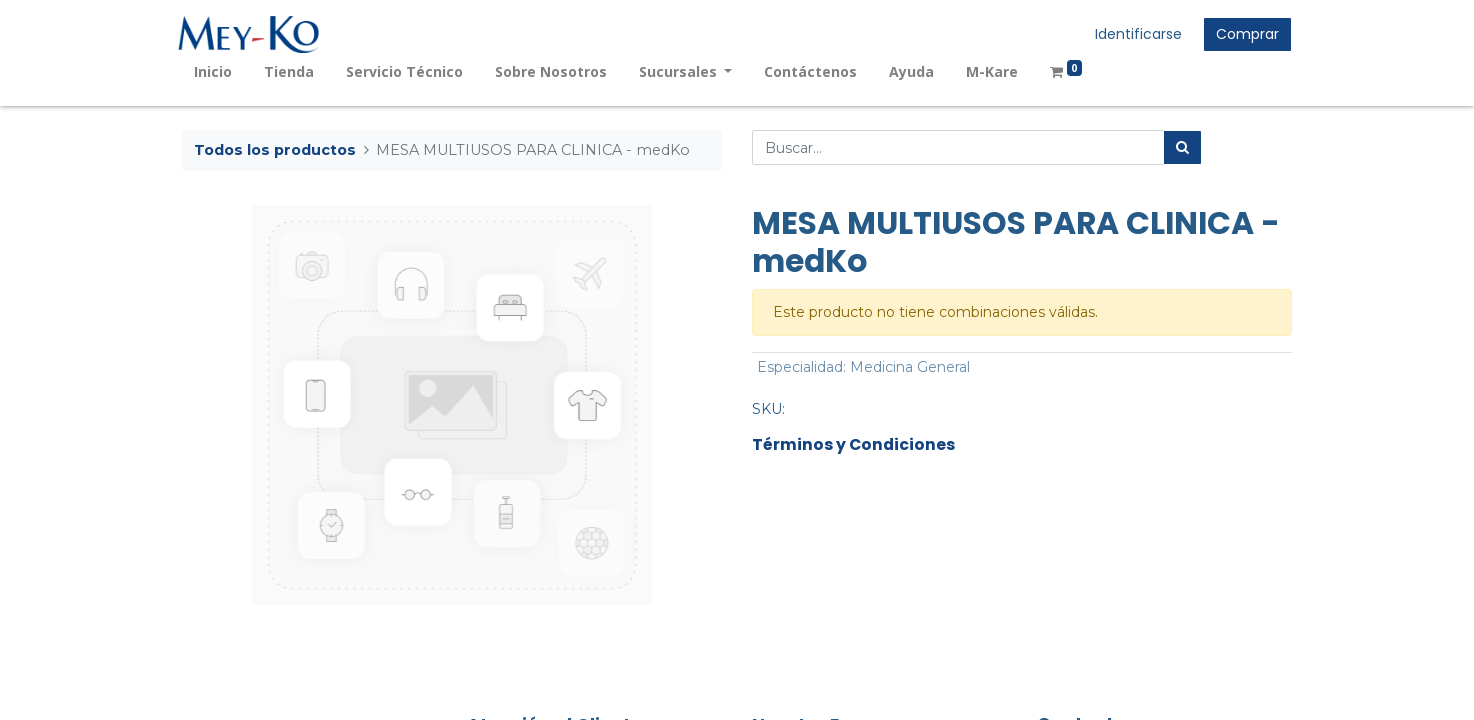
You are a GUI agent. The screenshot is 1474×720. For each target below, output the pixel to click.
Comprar (1243, 34)
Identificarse (1134, 34)
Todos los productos (275, 150)
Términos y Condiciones (853, 444)
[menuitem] (217, 71)
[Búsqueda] (1182, 147)
